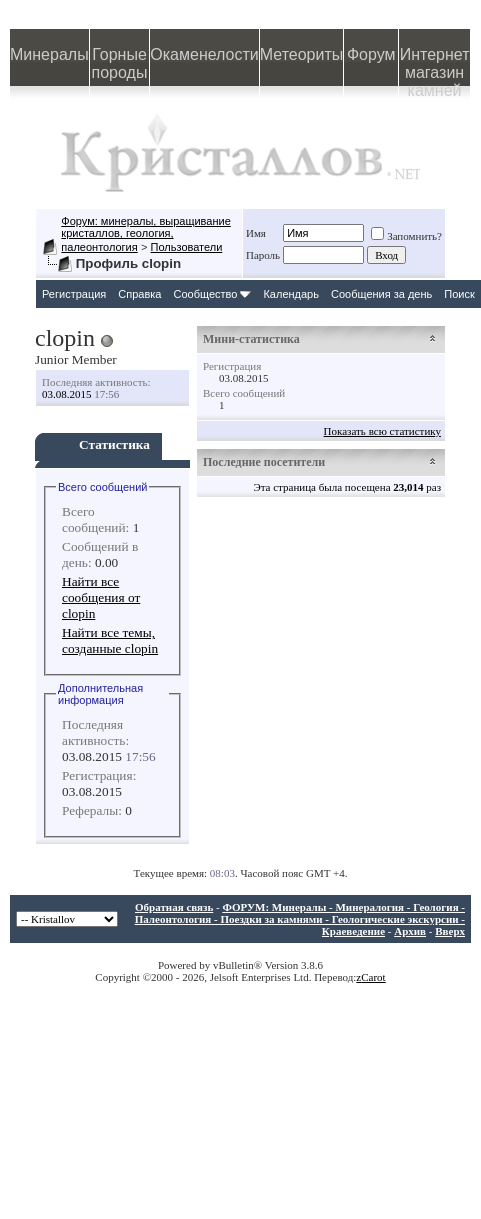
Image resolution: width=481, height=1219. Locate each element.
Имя (256, 233)
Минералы (49, 54)
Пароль (263, 255)
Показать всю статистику (382, 431)
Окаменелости (204, 54)
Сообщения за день (381, 294)
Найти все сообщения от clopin (101, 597)
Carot (373, 977)
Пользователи (187, 247)
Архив (410, 931)
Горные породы (120, 63)
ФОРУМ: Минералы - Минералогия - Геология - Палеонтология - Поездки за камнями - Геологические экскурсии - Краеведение (300, 919)
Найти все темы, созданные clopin (110, 640)
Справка (139, 294)
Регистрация (74, 294)
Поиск (459, 294)
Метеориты (301, 54)
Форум (371, 54)
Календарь (291, 294)
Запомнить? (406, 236)
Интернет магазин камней (435, 66)
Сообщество (212, 294)
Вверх (450, 931)
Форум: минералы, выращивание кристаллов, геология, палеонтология (145, 234)
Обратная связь (174, 907)
